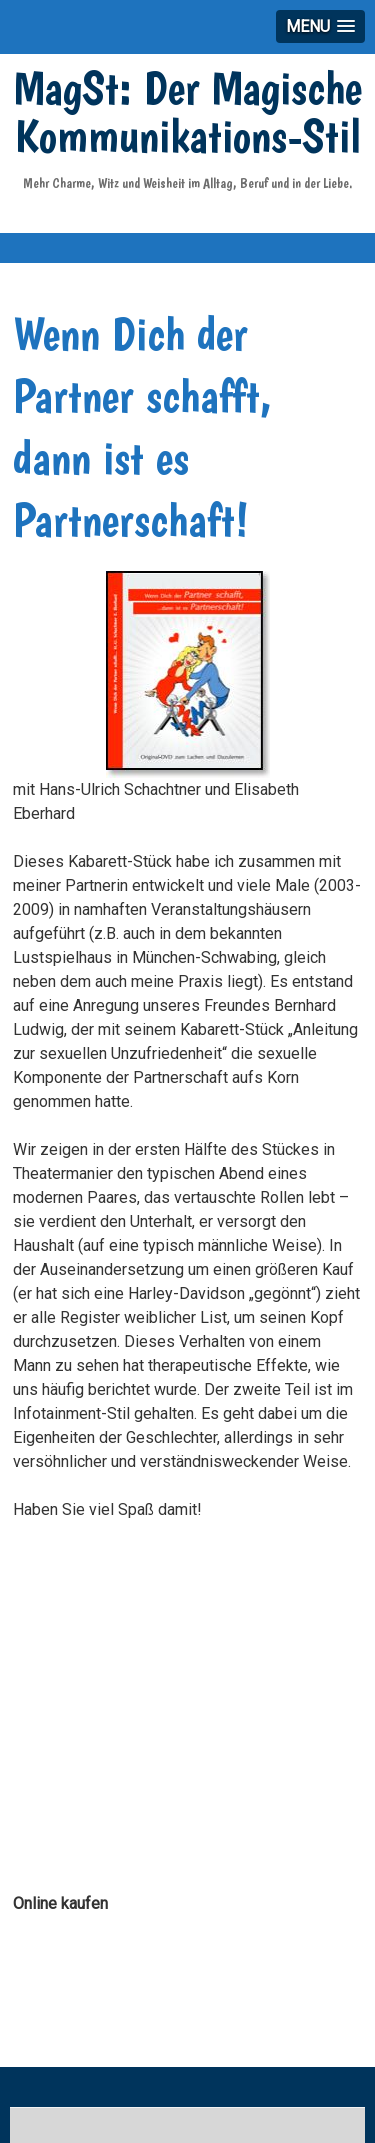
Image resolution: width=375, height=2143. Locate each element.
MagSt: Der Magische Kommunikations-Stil (188, 111)
